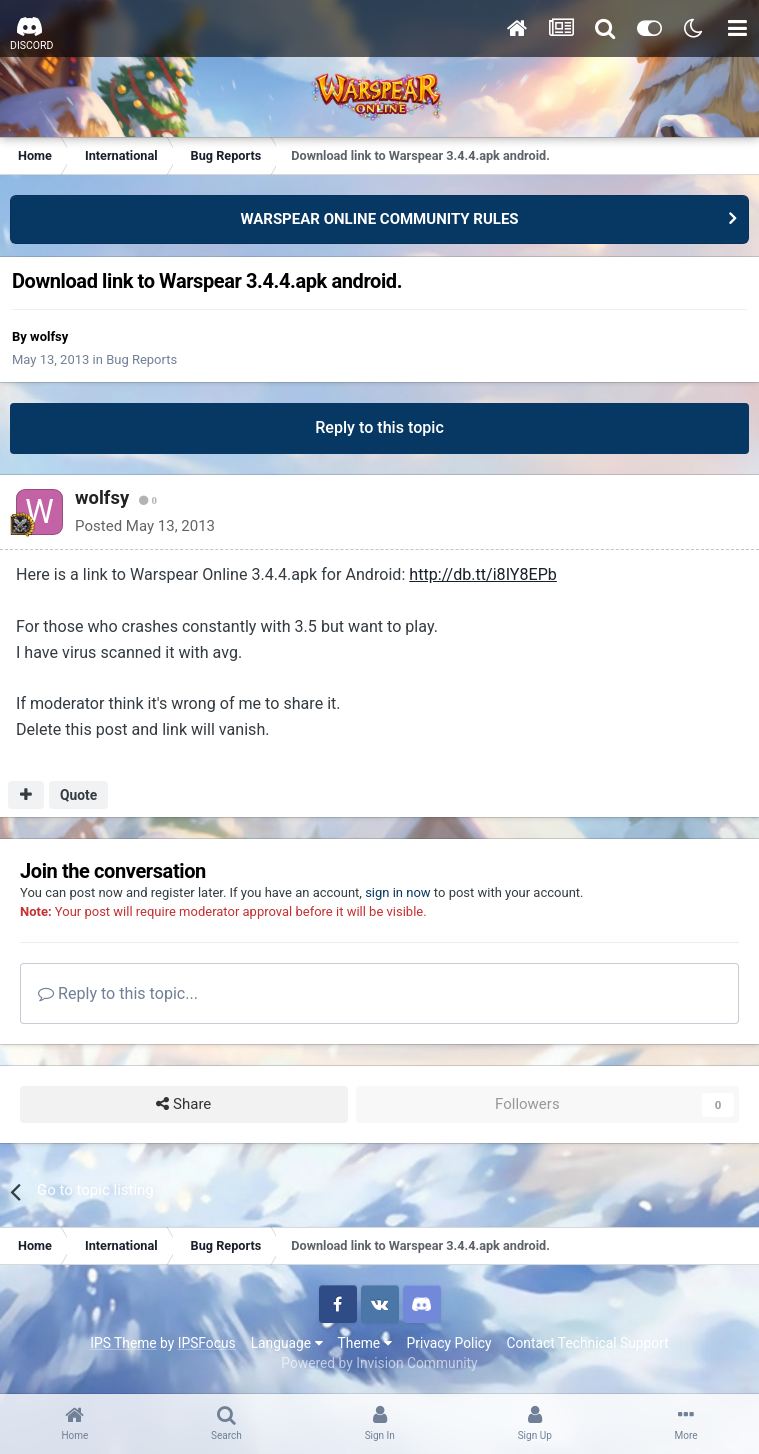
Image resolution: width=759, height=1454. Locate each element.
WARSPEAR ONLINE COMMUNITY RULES (379, 219)
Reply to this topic (379, 427)
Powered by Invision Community (379, 1363)
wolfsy (49, 336)
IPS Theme (123, 1343)
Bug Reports (141, 359)
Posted (138, 526)
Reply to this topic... (118, 993)
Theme (365, 1343)
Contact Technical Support (587, 1343)
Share (183, 1104)
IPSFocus (207, 1343)
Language (287, 1343)
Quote (78, 795)
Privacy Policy (449, 1343)
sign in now (398, 892)
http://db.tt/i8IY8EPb (483, 574)
